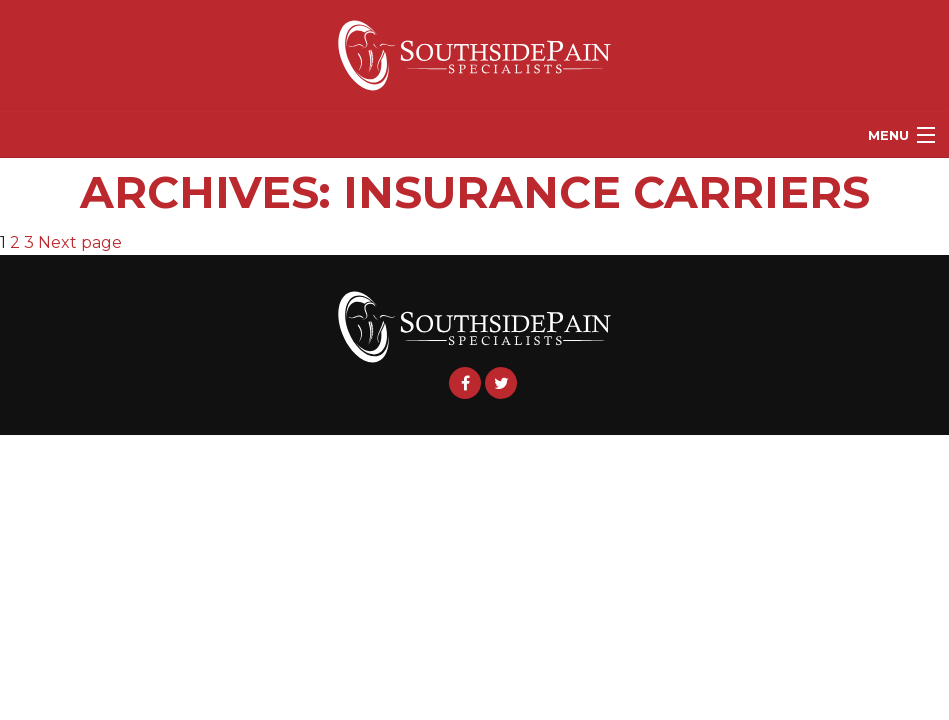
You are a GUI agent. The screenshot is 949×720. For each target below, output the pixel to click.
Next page (80, 242)
